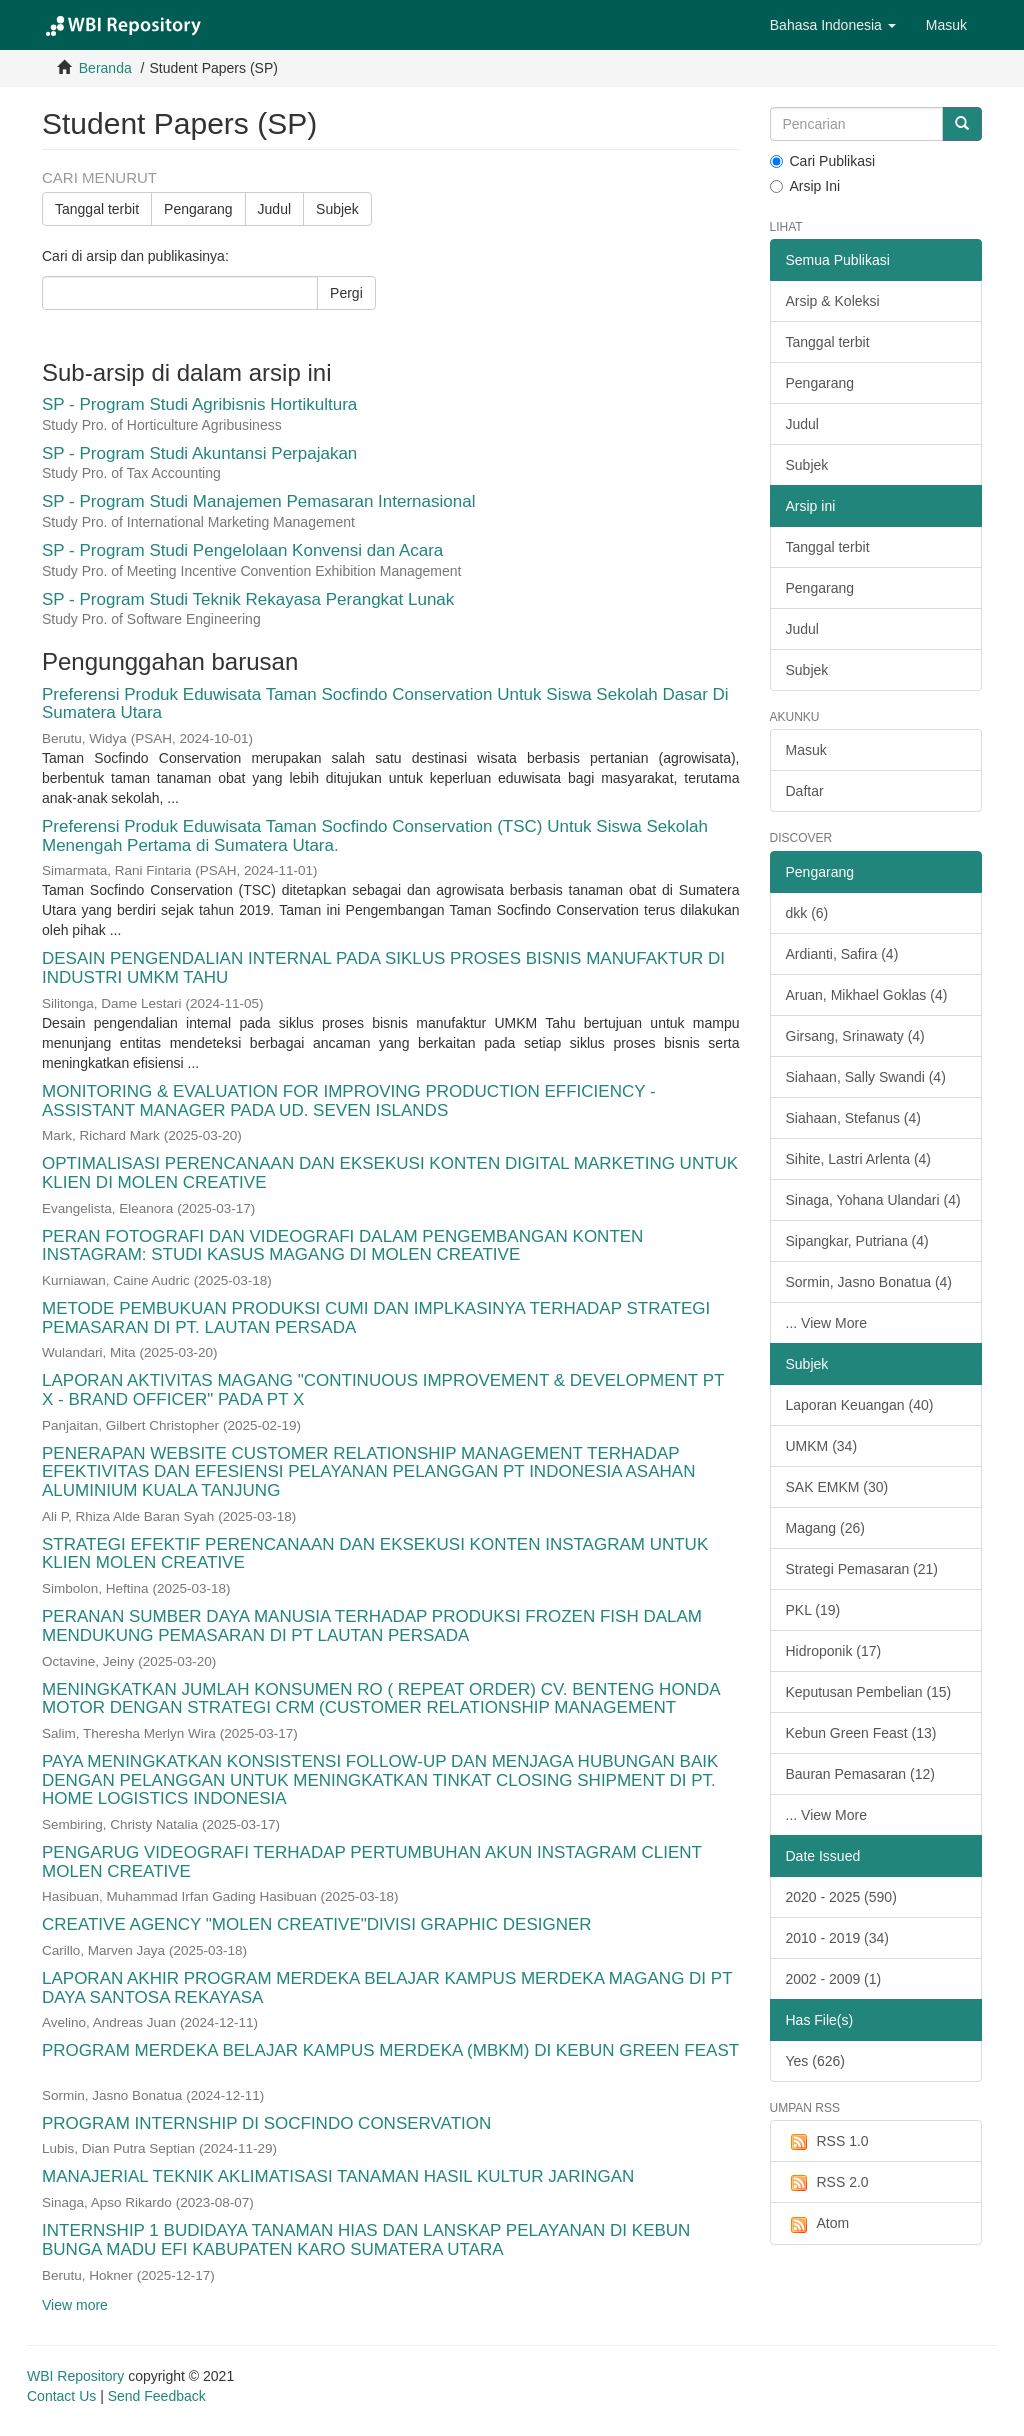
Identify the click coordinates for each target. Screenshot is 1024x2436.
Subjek (337, 209)
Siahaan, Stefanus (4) (853, 1118)
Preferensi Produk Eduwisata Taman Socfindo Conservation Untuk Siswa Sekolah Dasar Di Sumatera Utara (385, 704)
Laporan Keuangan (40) (860, 1405)
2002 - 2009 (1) (834, 1979)
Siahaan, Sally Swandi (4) (866, 1077)
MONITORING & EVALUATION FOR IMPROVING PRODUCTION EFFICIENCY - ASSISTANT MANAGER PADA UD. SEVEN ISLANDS (349, 1101)
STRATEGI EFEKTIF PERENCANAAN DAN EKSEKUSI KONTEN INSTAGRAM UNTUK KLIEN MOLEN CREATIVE (375, 1554)
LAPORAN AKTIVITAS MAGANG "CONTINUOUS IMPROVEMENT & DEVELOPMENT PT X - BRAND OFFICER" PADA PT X (383, 1390)
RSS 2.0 (827, 2183)
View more (75, 2305)
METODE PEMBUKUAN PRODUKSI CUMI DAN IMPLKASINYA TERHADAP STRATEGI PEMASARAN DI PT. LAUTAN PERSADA (376, 1318)
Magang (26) (825, 1528)
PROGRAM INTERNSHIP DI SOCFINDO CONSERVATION (266, 2123)
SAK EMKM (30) (837, 1487)
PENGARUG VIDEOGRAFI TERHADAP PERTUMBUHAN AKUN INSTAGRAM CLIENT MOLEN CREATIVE (372, 1862)
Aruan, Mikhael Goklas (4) (867, 995)
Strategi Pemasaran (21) (862, 1569)
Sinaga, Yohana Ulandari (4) (873, 1200)
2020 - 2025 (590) (841, 1897)
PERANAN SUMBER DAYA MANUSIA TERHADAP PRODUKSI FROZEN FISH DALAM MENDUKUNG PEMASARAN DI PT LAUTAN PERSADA (372, 1626)
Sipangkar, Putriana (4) (857, 1241)
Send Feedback (157, 2396)
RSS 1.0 (827, 2142)
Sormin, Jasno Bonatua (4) (869, 1282)
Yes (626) (815, 2061)
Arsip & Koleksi (833, 301)
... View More (826, 1323)
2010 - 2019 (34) (838, 1938)
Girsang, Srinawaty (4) (855, 1036)
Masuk (806, 750)
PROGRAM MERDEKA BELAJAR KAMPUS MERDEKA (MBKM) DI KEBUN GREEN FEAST (390, 2050)
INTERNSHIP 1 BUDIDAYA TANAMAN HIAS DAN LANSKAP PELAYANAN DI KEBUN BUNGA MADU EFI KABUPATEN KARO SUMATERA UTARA (366, 2240)
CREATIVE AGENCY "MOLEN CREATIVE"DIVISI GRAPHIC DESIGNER (317, 1924)
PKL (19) (813, 1610)
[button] (833, 25)
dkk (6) (807, 913)
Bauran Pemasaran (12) (860, 1774)
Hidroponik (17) (834, 1651)
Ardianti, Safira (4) (842, 954)
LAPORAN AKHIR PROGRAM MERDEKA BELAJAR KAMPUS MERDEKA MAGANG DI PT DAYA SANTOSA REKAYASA (387, 1988)
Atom (818, 2224)
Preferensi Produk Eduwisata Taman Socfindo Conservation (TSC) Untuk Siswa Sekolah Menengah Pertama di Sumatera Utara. (375, 836)
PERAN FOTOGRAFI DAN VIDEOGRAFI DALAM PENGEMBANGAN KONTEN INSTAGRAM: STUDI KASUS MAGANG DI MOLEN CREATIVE (342, 1246)
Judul (274, 209)
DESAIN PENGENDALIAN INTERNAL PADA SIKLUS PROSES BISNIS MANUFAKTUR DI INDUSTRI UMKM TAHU (383, 968)
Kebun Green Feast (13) (861, 1733)
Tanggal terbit (97, 209)
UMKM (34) (822, 1446)
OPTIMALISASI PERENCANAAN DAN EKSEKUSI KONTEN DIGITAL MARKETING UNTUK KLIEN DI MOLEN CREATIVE (390, 1173)
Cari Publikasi (823, 161)
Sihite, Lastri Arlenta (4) (859, 1159)
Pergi (346, 293)
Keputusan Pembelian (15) (869, 1692)
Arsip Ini (805, 186)
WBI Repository (75, 2376)
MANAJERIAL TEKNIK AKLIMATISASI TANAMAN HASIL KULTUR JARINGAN (338, 2176)
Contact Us (61, 2396)
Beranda (105, 68)
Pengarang (198, 209)
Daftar (805, 791)
